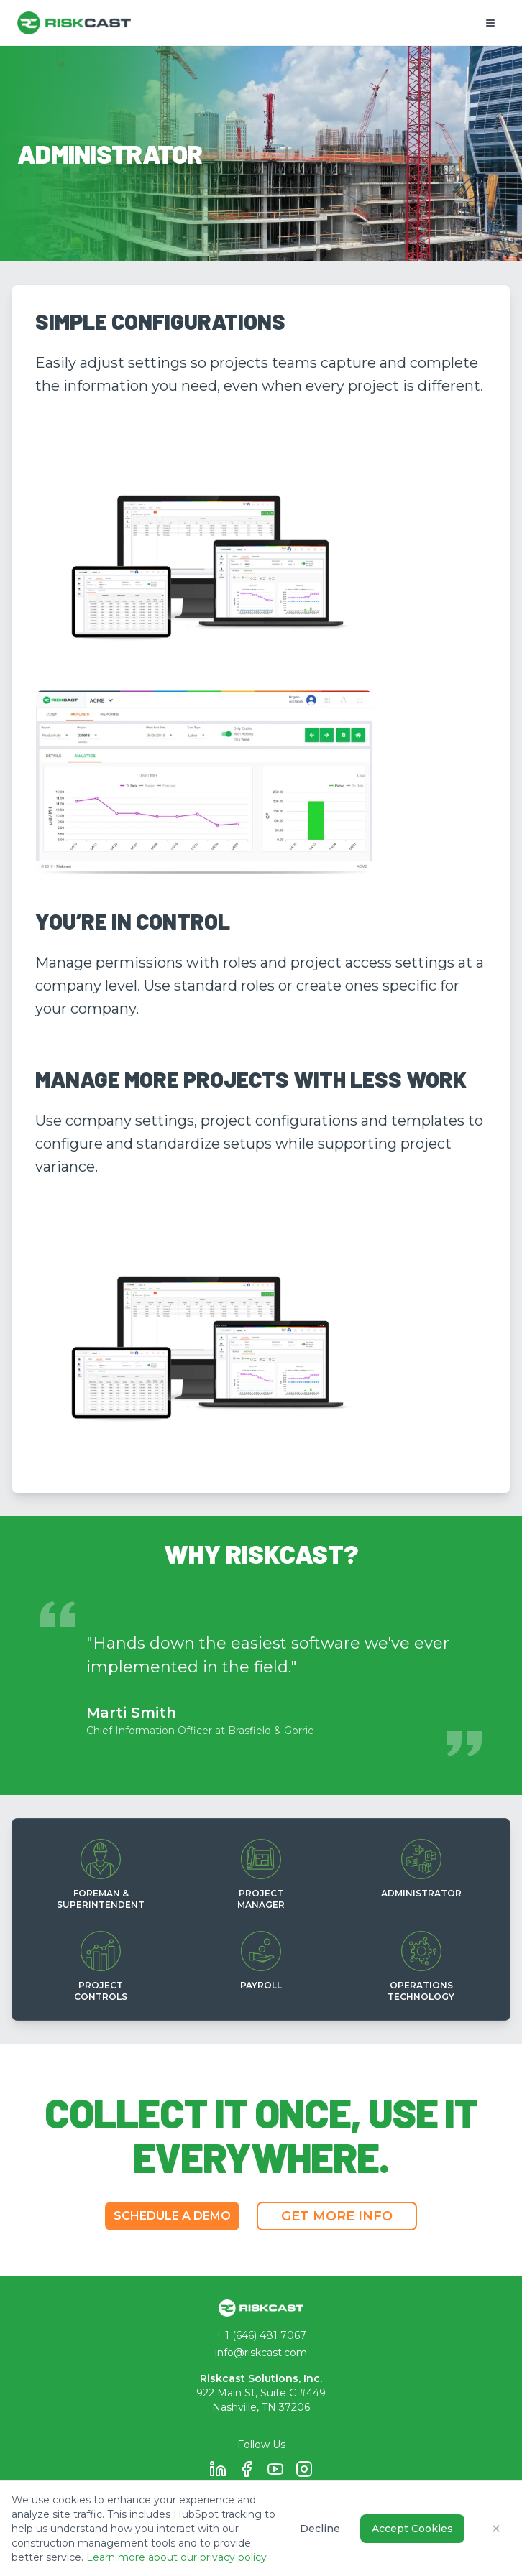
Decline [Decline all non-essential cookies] (320, 2528)
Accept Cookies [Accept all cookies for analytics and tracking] (412, 2528)
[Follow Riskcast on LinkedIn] (217, 2469)
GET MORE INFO (337, 2216)
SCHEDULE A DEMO (172, 2216)
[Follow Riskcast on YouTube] (275, 2469)
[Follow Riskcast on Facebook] (246, 2469)
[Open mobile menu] (490, 23)
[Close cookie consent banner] (496, 2528)
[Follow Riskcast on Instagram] (304, 2469)
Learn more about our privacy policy (176, 2557)
